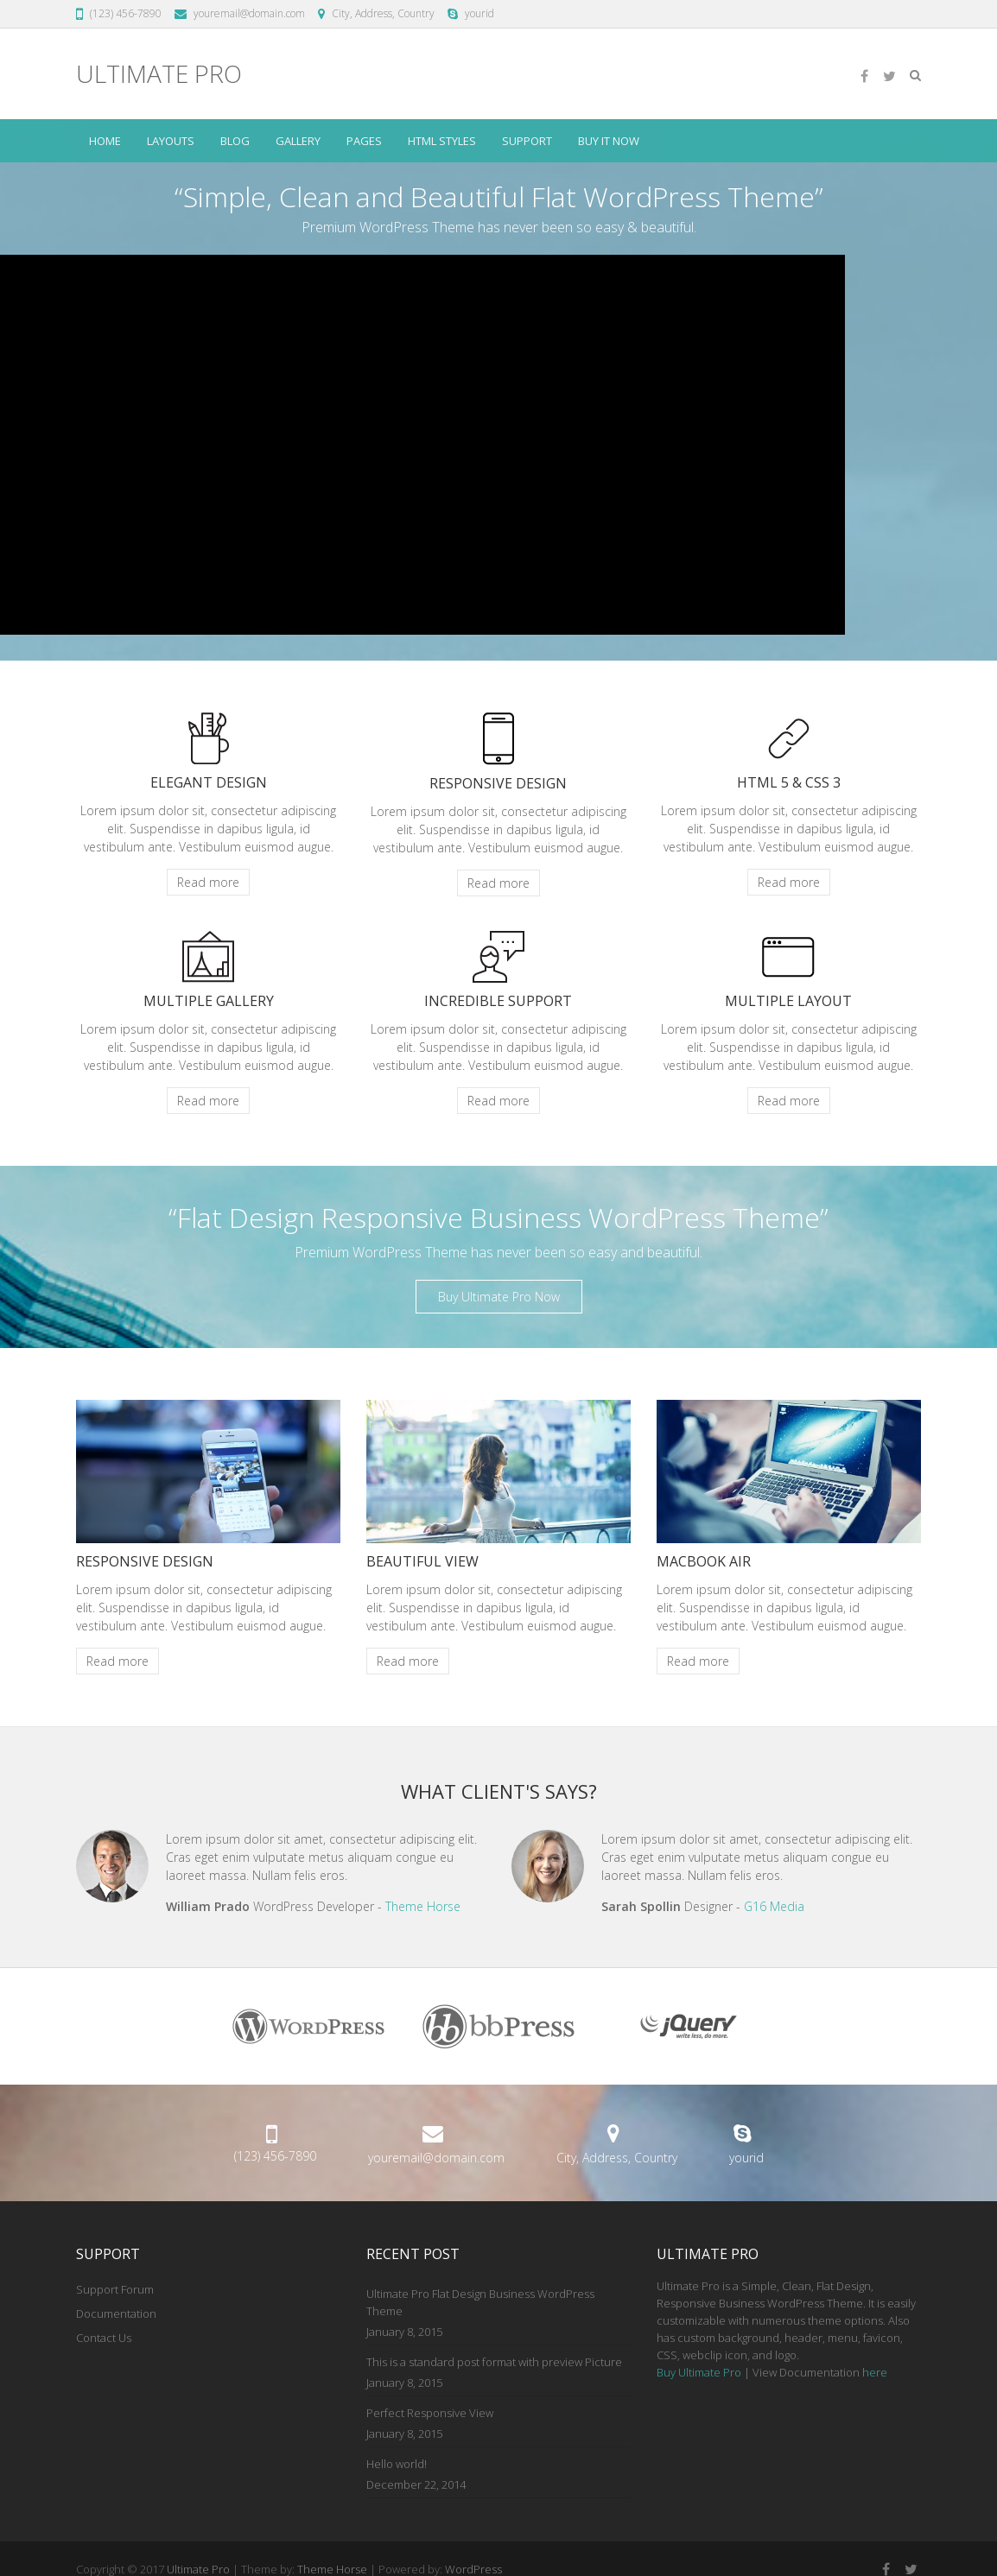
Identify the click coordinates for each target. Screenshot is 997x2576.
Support (527, 141)
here (874, 2372)
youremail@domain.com (249, 13)
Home (105, 141)
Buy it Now (608, 141)
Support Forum (115, 2289)
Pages (364, 141)
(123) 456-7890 (126, 13)
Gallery (298, 141)
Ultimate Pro (159, 74)
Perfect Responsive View (429, 2413)
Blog (235, 141)
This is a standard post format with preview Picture (494, 2362)
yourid (479, 13)
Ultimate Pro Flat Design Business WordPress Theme (480, 2302)
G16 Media (774, 1906)
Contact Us (103, 2337)
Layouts (170, 141)
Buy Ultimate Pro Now (499, 1296)
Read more (208, 882)
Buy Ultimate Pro (699, 2372)
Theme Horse (422, 1906)
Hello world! (396, 2464)
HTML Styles (442, 141)
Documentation (116, 2313)
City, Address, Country (383, 13)
